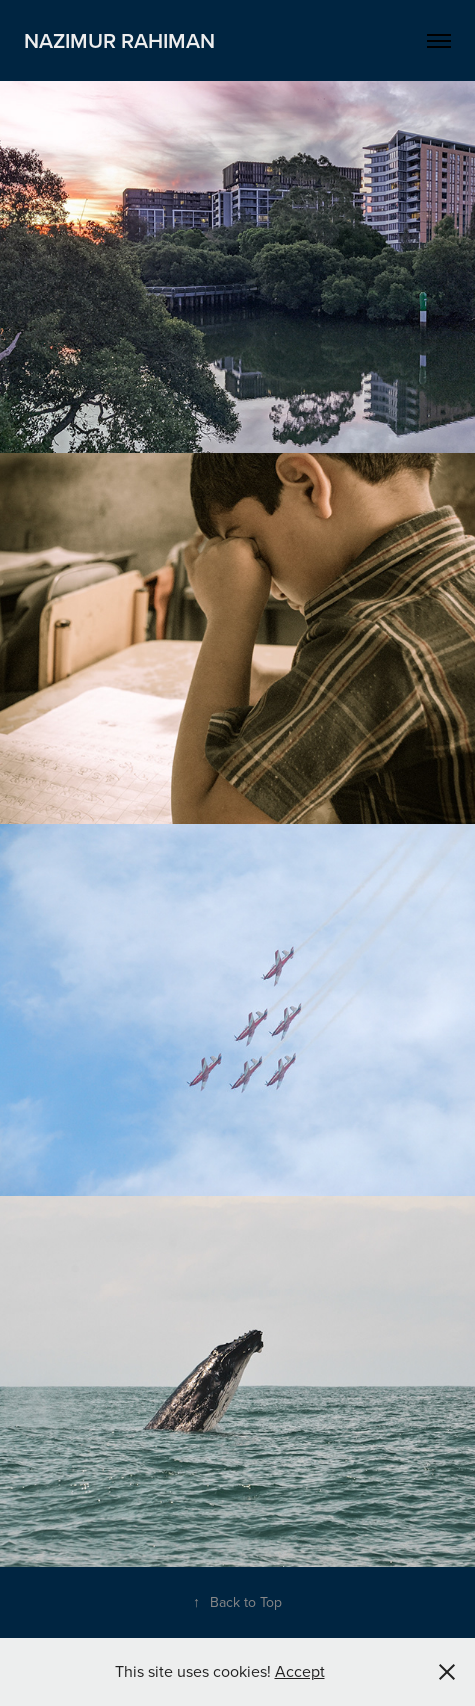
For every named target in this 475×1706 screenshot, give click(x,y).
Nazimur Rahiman (119, 40)
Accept (300, 1671)
